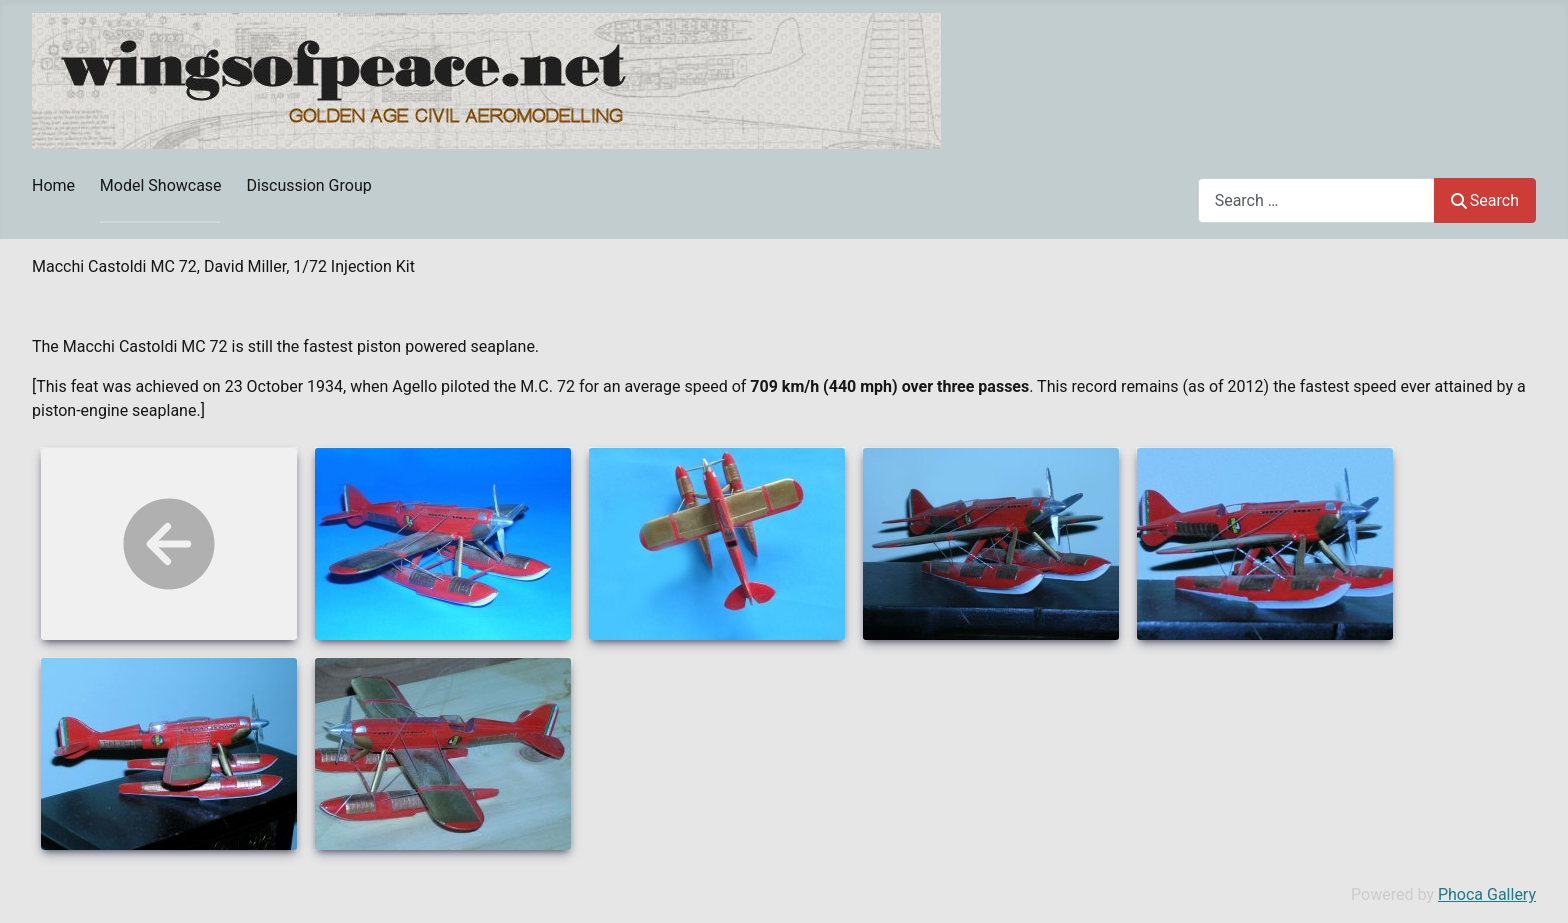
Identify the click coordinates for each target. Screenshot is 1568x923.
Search (1485, 200)
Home (53, 185)
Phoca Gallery (1487, 894)
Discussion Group (308, 185)
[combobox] (1316, 200)
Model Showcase (161, 185)
